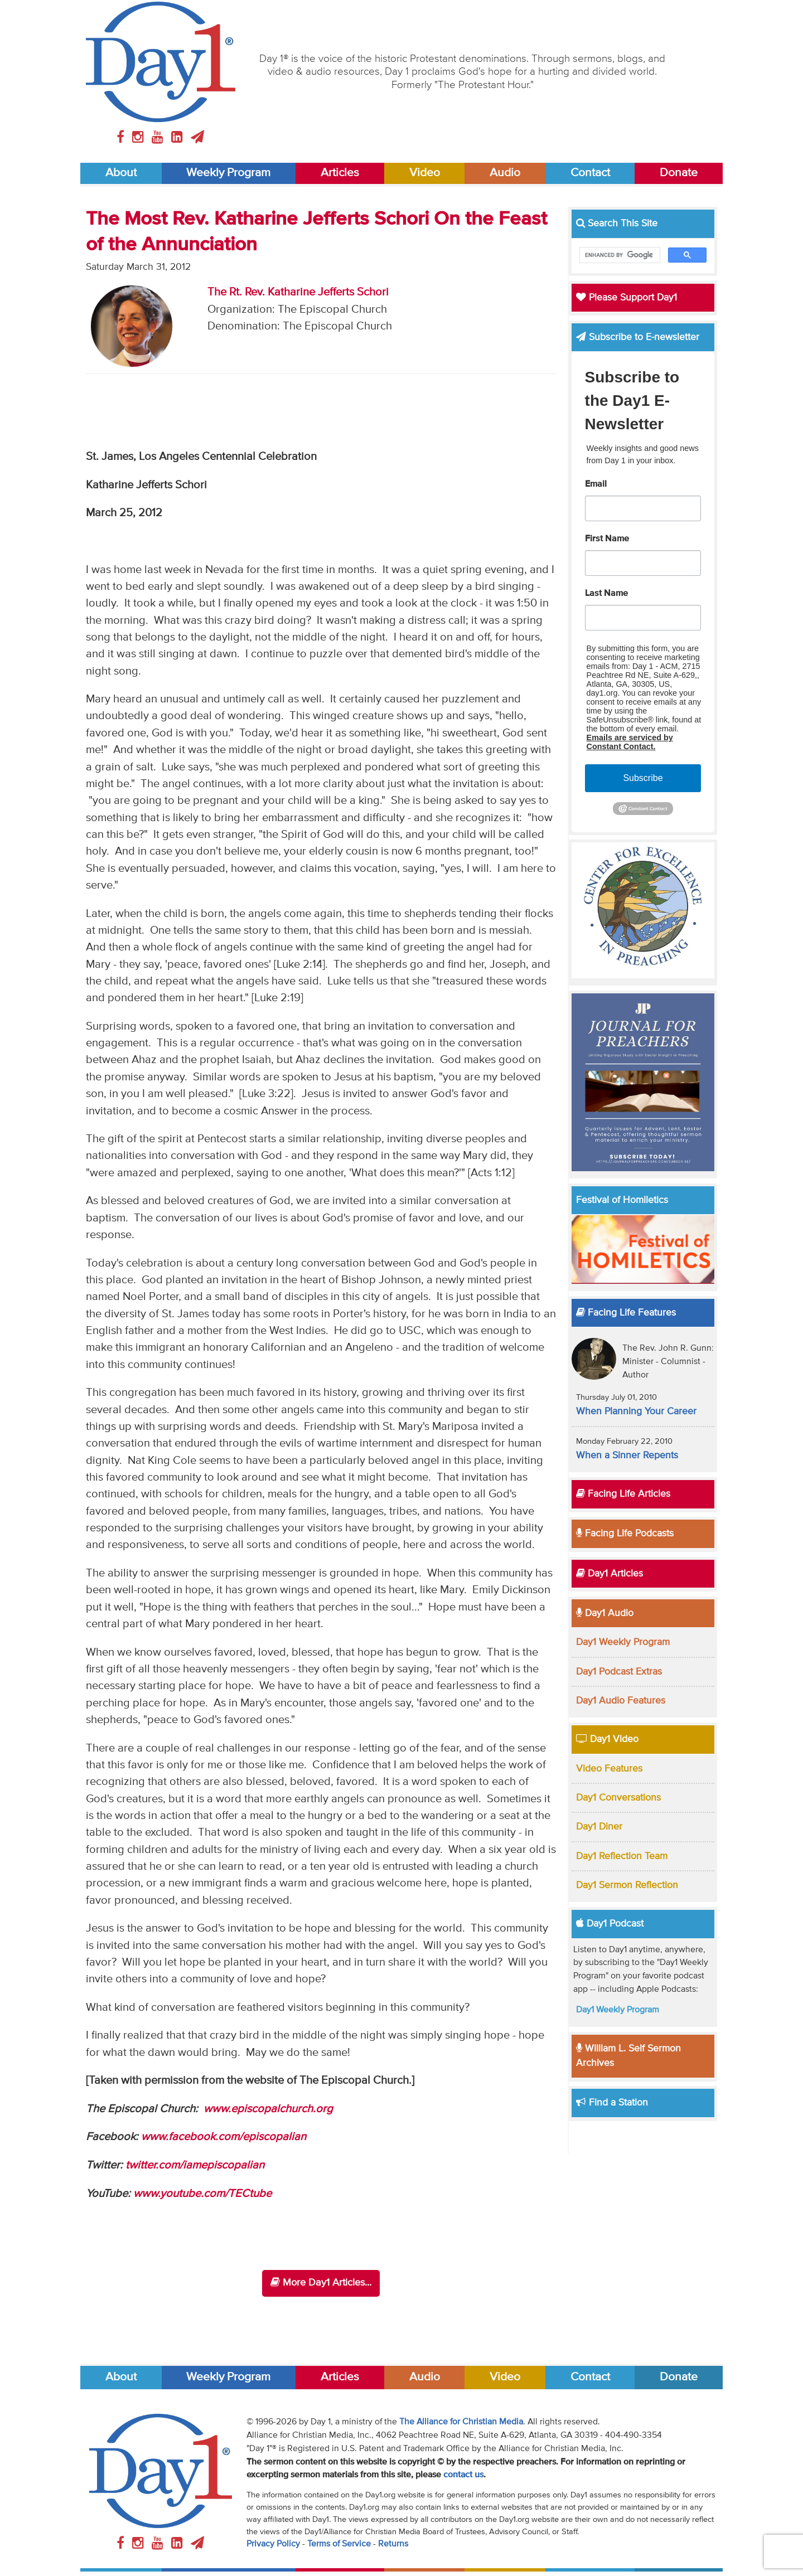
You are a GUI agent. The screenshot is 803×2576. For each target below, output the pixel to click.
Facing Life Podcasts (625, 1534)
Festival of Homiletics (622, 1200)
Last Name (606, 593)
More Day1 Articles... (320, 2282)
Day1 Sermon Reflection (627, 1885)
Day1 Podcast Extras (619, 1672)
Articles (340, 173)
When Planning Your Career (636, 1411)
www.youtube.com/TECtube (202, 2194)
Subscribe (642, 778)
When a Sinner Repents (627, 1455)
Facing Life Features (626, 1313)
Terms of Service (339, 2544)
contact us (463, 2475)
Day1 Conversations (618, 1798)
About (121, 173)
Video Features (609, 1769)
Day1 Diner (599, 1827)
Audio (505, 173)
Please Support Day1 (626, 298)
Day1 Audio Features (620, 1701)
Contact (590, 173)
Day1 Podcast (610, 1924)
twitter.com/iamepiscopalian (194, 2165)
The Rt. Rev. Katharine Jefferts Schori (298, 292)
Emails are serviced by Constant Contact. (630, 742)
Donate (679, 173)
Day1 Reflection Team (621, 1856)
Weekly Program (228, 173)
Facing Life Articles (623, 1494)
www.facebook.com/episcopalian (223, 2137)
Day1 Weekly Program (623, 1642)
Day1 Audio (604, 1613)
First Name (607, 539)
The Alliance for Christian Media (461, 2422)
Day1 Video (607, 1739)
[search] (619, 255)
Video (424, 173)
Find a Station (612, 2103)
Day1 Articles (609, 1574)
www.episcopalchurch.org (268, 2109)
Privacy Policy (273, 2544)
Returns (393, 2544)
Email (596, 484)
